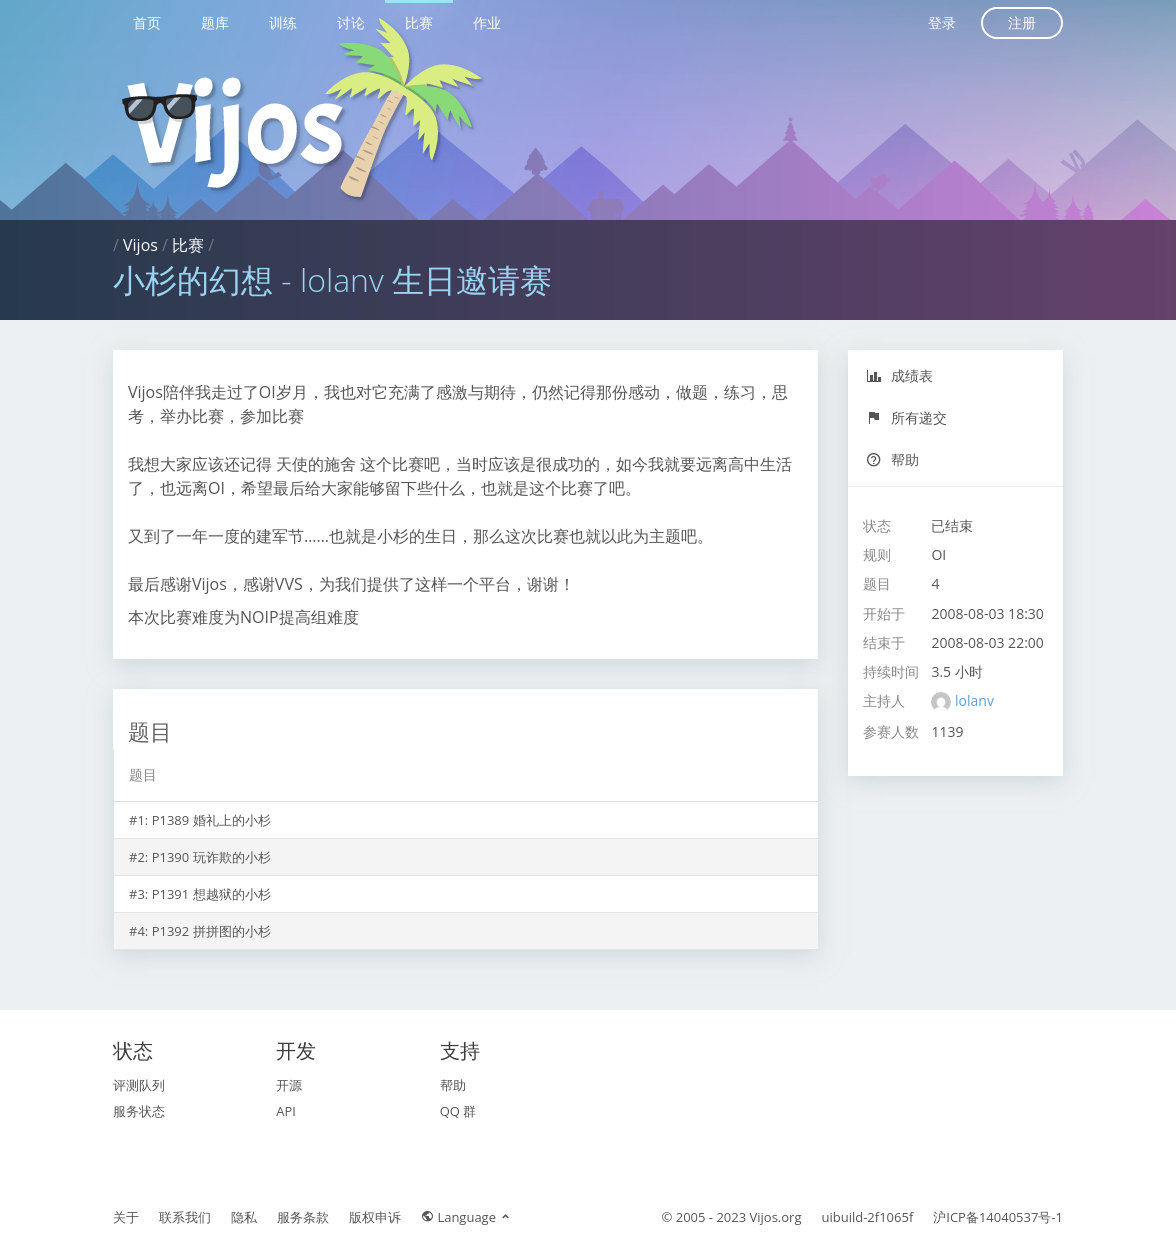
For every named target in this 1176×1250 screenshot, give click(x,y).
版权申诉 (375, 1217)
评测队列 (139, 1085)
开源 (289, 1085)
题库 (215, 22)
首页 (147, 22)
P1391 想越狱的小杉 (211, 894)
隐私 (244, 1217)
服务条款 (303, 1217)
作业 (487, 22)
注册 (1022, 22)
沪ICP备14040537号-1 (998, 1217)
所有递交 (906, 417)
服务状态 (139, 1111)
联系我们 (185, 1217)
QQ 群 (458, 1111)
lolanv (974, 700)
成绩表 (899, 375)
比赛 (419, 22)
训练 (283, 22)
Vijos (140, 245)
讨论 (351, 22)
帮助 (892, 459)
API (286, 1111)
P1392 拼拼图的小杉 (211, 931)
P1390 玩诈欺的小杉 (211, 857)
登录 (942, 22)
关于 (126, 1217)
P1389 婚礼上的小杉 (211, 820)
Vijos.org (776, 1217)
